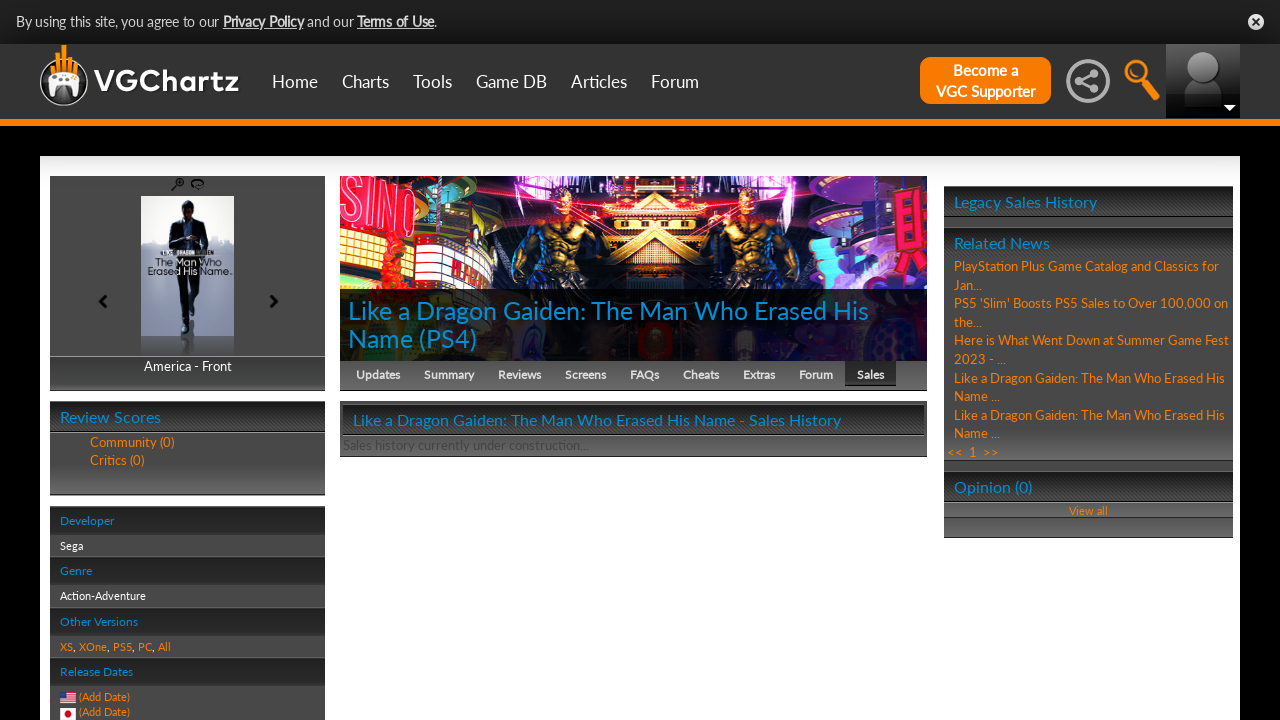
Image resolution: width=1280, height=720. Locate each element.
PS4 (448, 338)
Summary (449, 374)
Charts (365, 81)
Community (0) (132, 442)
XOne (93, 646)
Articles (599, 81)
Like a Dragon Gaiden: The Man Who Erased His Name (608, 324)
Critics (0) (117, 460)
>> (991, 452)
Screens (585, 374)
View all (1088, 510)
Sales (870, 374)
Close (1256, 22)
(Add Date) (104, 696)
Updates (378, 374)
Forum (675, 81)
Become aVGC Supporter (985, 80)
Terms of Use (395, 21)
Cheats (701, 374)
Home (295, 81)
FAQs (644, 374)
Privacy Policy (263, 21)
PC (145, 646)
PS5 (122, 646)
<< (955, 452)
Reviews (519, 374)
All (164, 646)
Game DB (511, 81)
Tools (432, 81)
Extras (759, 374)
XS (66, 646)
